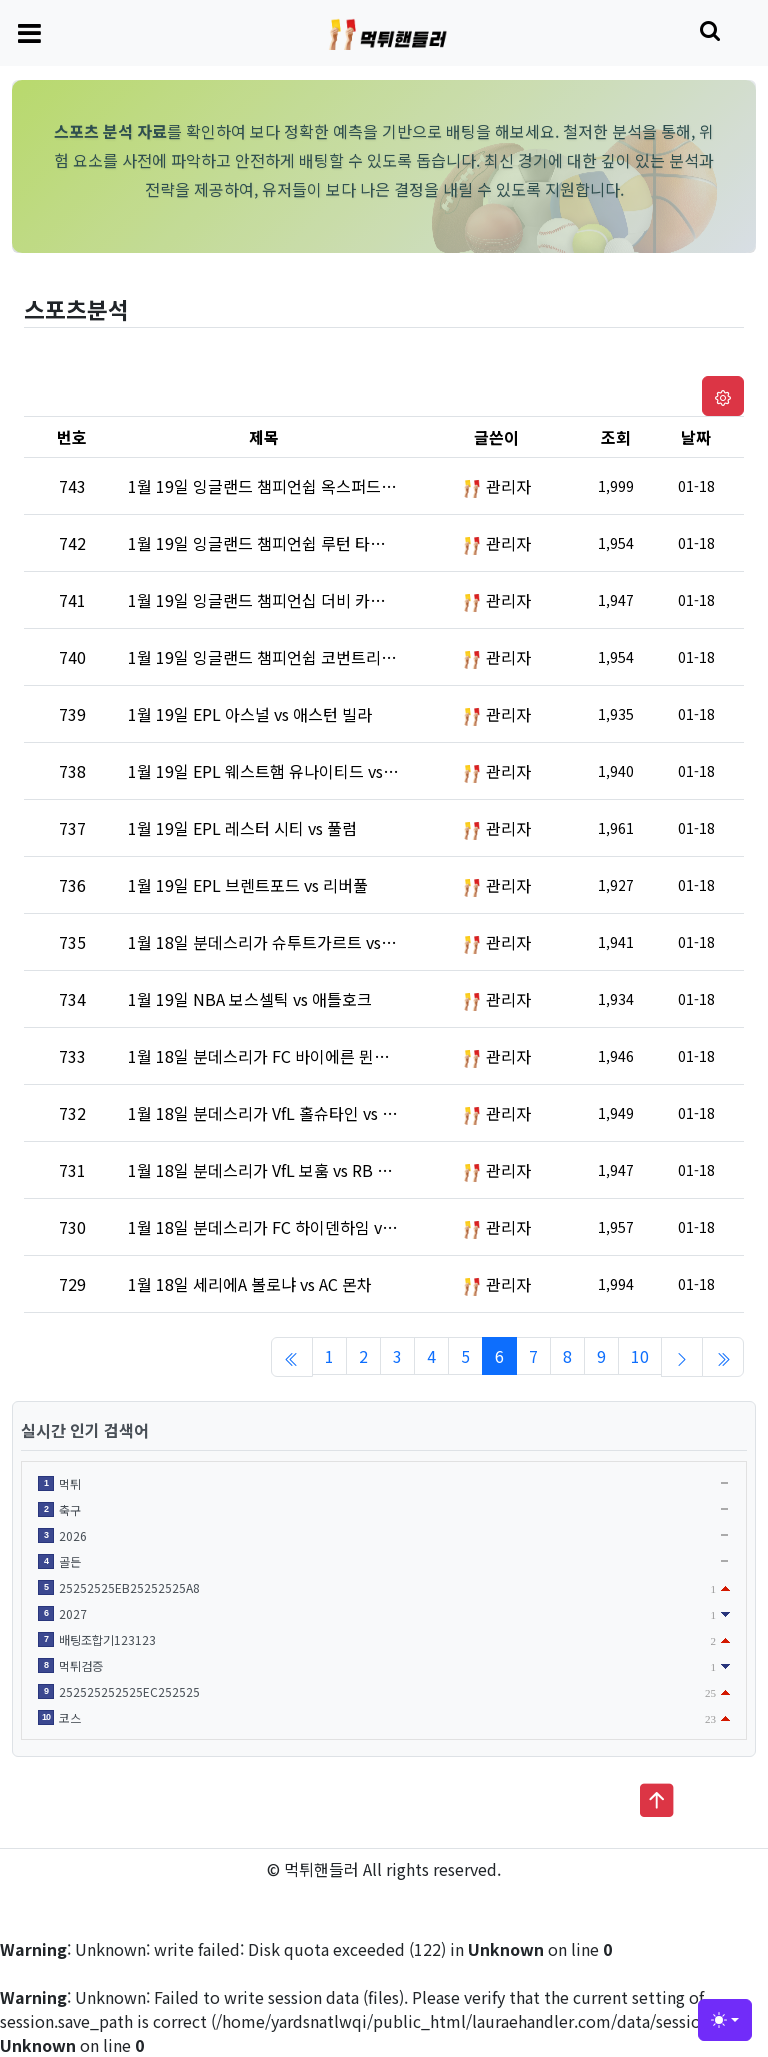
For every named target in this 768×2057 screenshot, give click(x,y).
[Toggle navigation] (29, 32)
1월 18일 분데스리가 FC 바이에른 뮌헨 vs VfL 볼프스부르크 (328, 1056)
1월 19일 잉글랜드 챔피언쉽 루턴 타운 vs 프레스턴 (298, 543)
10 (640, 1356)
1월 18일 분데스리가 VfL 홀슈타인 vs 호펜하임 (285, 1113)
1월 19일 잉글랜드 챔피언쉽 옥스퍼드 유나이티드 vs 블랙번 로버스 (352, 486)
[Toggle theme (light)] (725, 2020)
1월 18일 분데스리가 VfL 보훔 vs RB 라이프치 (282, 1170)
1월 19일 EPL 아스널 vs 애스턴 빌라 (250, 714)
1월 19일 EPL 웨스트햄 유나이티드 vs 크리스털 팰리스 (312, 771)
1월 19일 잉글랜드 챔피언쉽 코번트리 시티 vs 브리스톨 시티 (330, 657)
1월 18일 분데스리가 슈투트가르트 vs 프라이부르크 (301, 942)
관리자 (508, 486)
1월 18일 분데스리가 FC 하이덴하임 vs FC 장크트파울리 (317, 1227)
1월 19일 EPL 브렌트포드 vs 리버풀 (248, 885)
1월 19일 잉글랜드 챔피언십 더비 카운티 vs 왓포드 (298, 600)
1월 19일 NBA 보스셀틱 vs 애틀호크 (250, 999)
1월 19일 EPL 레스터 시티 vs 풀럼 (242, 828)
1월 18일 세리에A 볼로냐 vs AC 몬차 (250, 1284)
